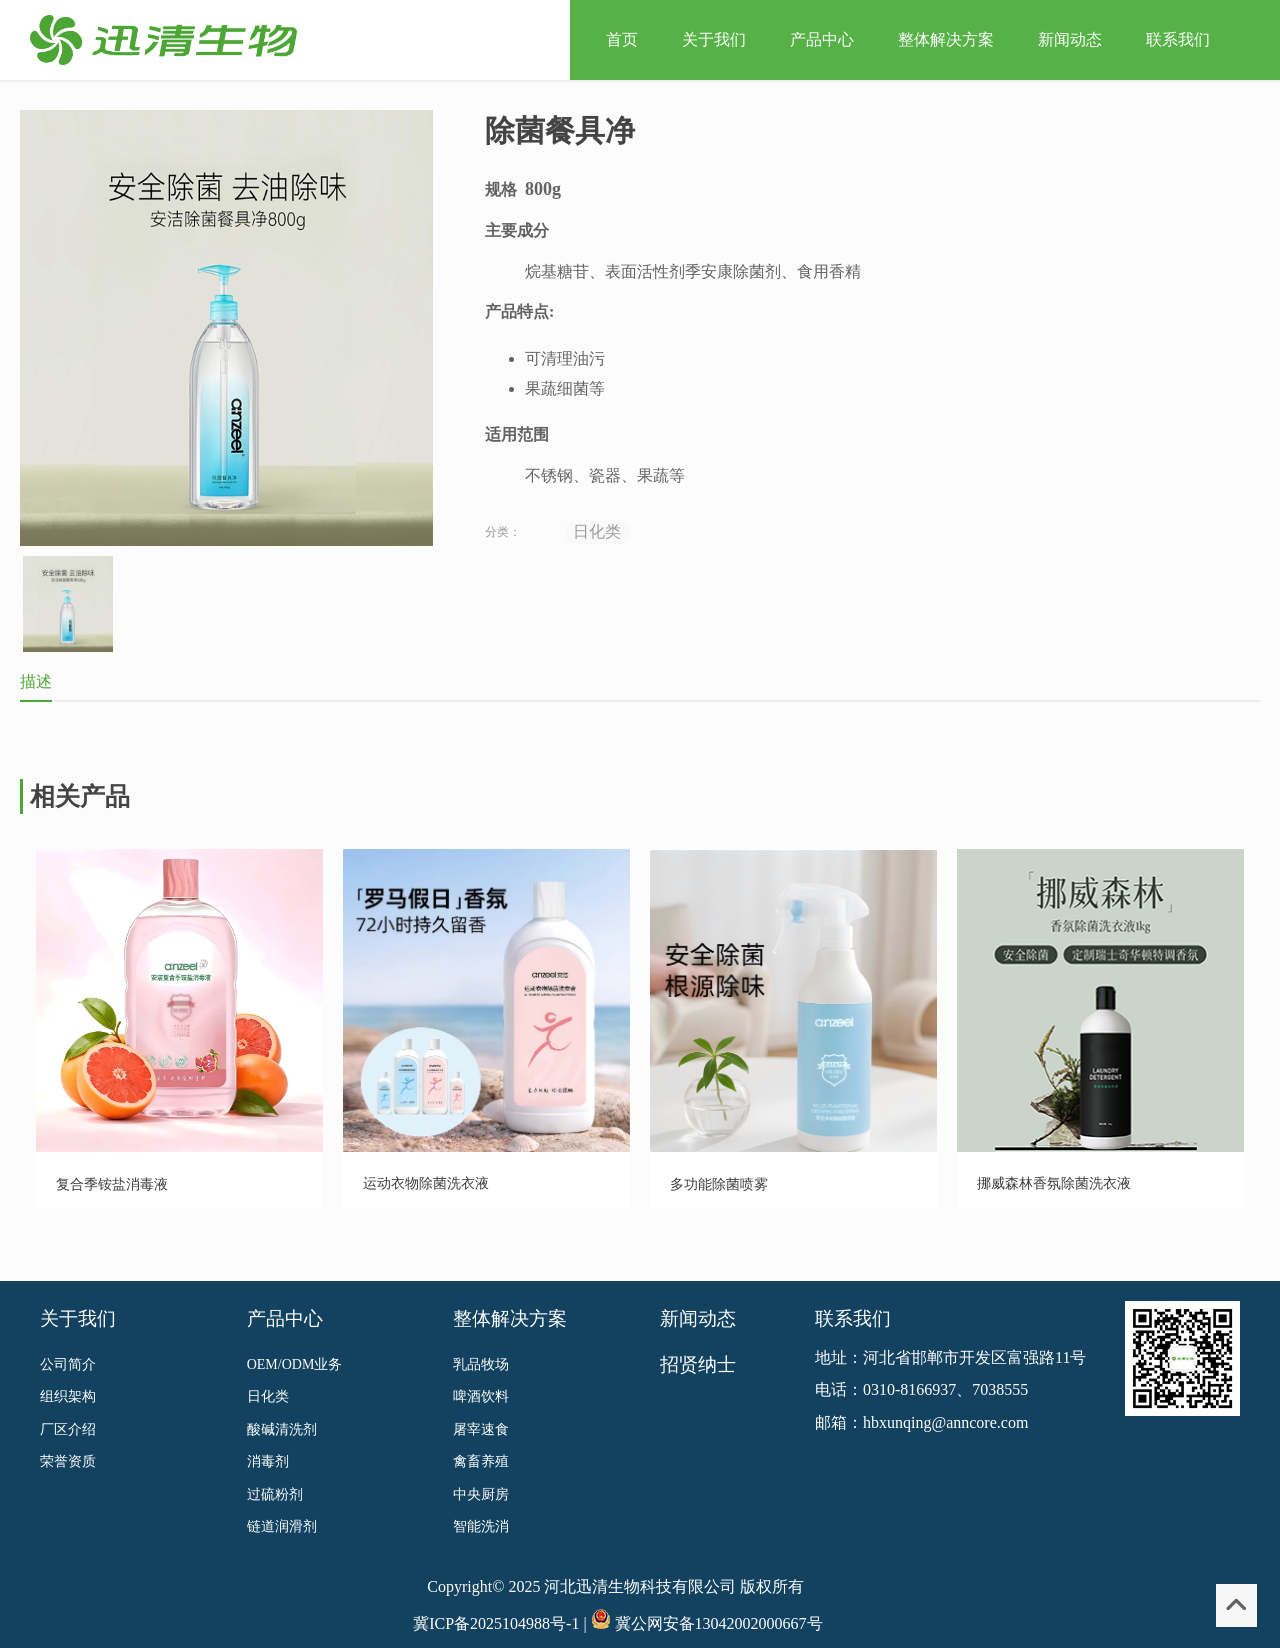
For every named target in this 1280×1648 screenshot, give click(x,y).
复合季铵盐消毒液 (112, 1184)
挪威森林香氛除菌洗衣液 (1054, 1183)
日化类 (597, 531)
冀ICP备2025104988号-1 (496, 1605)
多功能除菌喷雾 (719, 1184)
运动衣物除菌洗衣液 (426, 1183)
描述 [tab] (36, 681)
